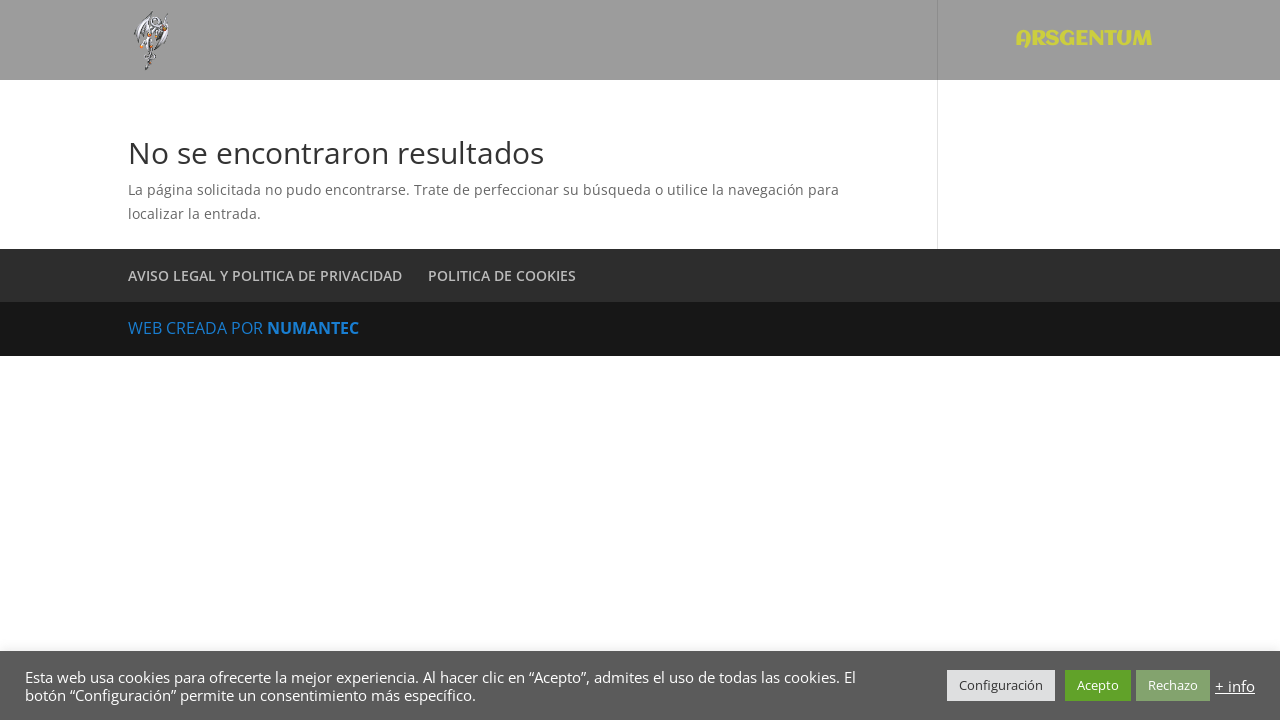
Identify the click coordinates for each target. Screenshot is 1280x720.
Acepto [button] (1098, 685)
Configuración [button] (1001, 685)
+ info (1235, 686)
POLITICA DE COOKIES (502, 275)
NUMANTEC (313, 328)
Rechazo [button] (1173, 685)
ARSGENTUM (1083, 41)
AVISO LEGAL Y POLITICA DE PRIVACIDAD (265, 275)
